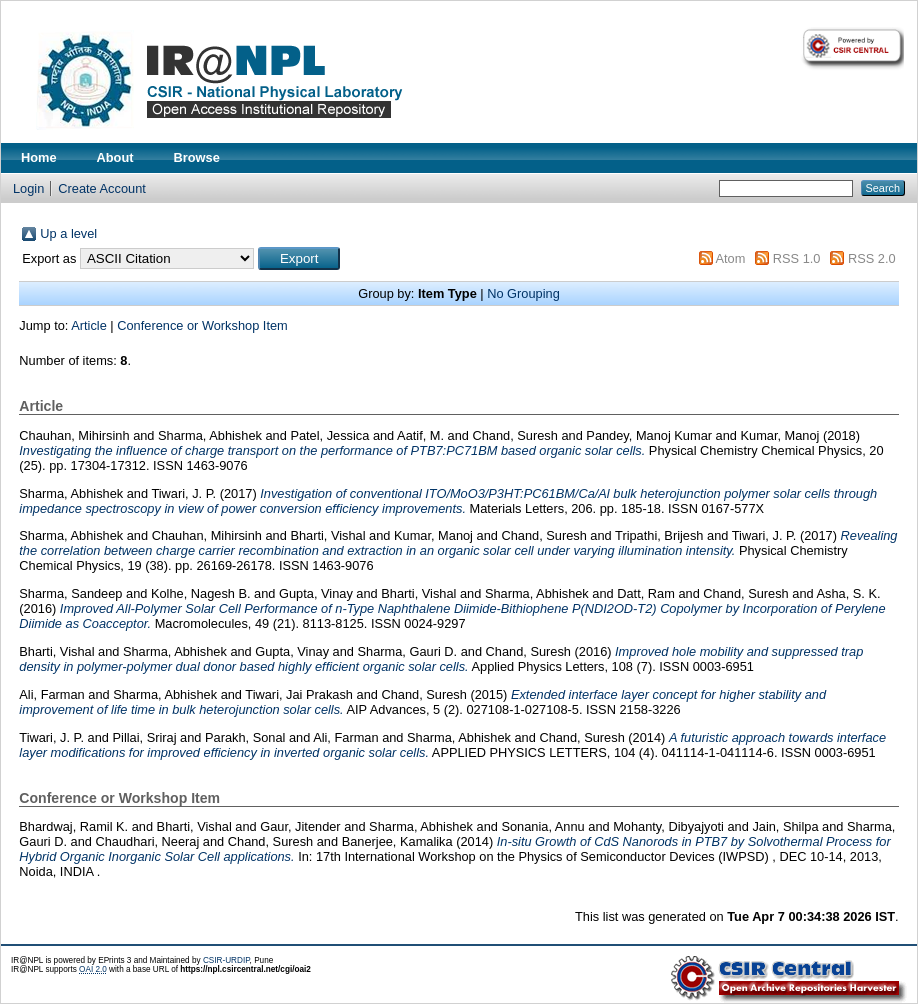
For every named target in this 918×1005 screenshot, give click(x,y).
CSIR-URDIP (226, 960)
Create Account (102, 188)
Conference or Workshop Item (202, 325)
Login (28, 188)
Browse (197, 157)
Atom (730, 258)
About (115, 157)
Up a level (68, 233)
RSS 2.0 (872, 258)
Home (39, 157)
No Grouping (523, 293)
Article (89, 325)
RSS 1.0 (797, 258)
